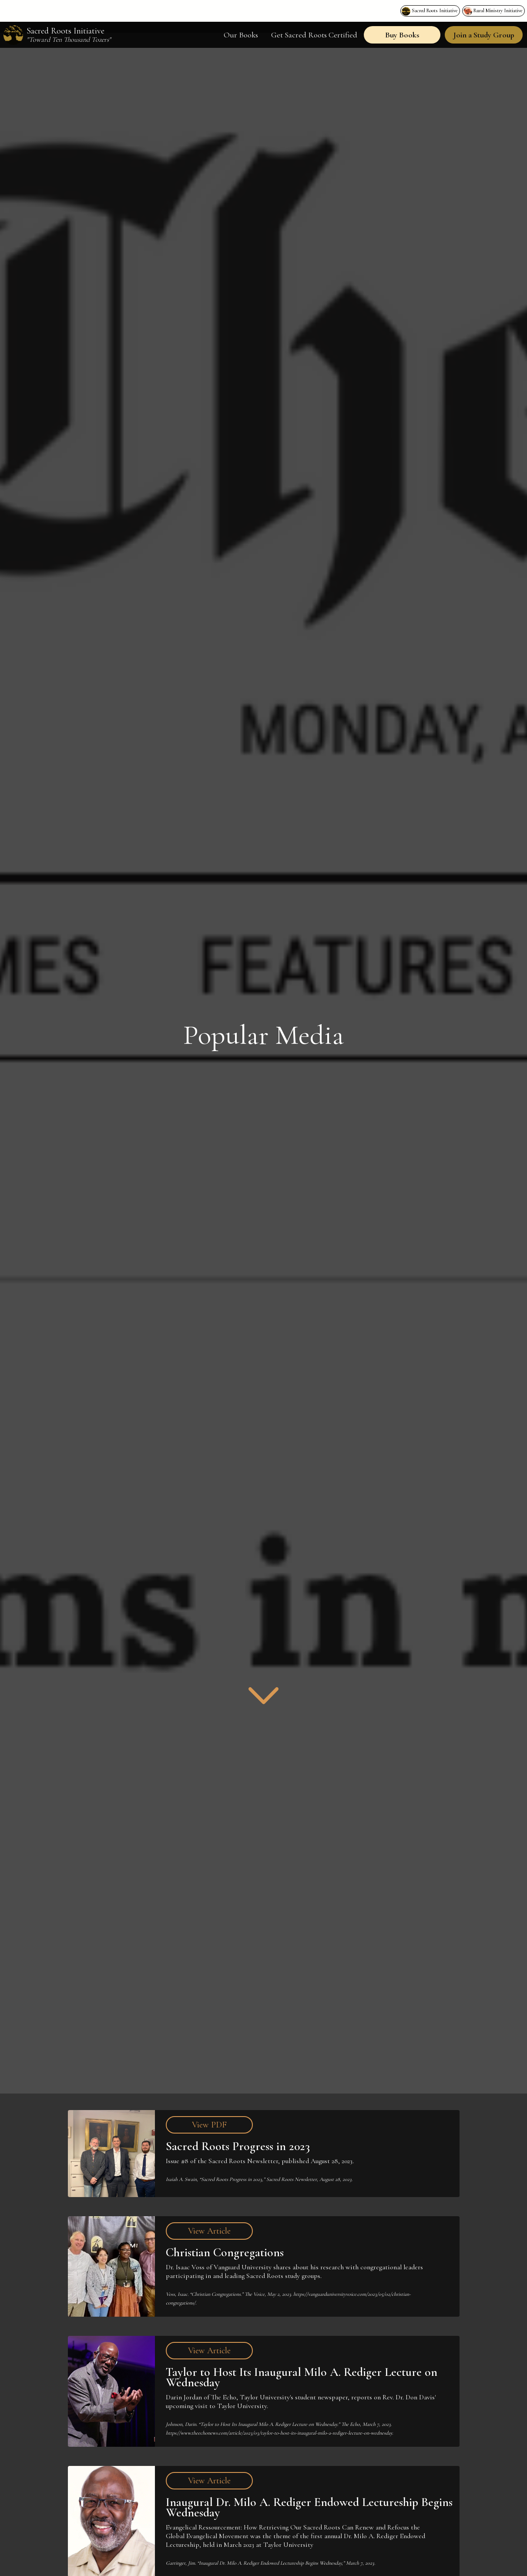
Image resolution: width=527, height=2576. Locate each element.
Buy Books (402, 35)
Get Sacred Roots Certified (314, 35)
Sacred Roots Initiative (434, 10)
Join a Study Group (483, 35)
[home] (59, 35)
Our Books (241, 35)
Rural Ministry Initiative (497, 10)
